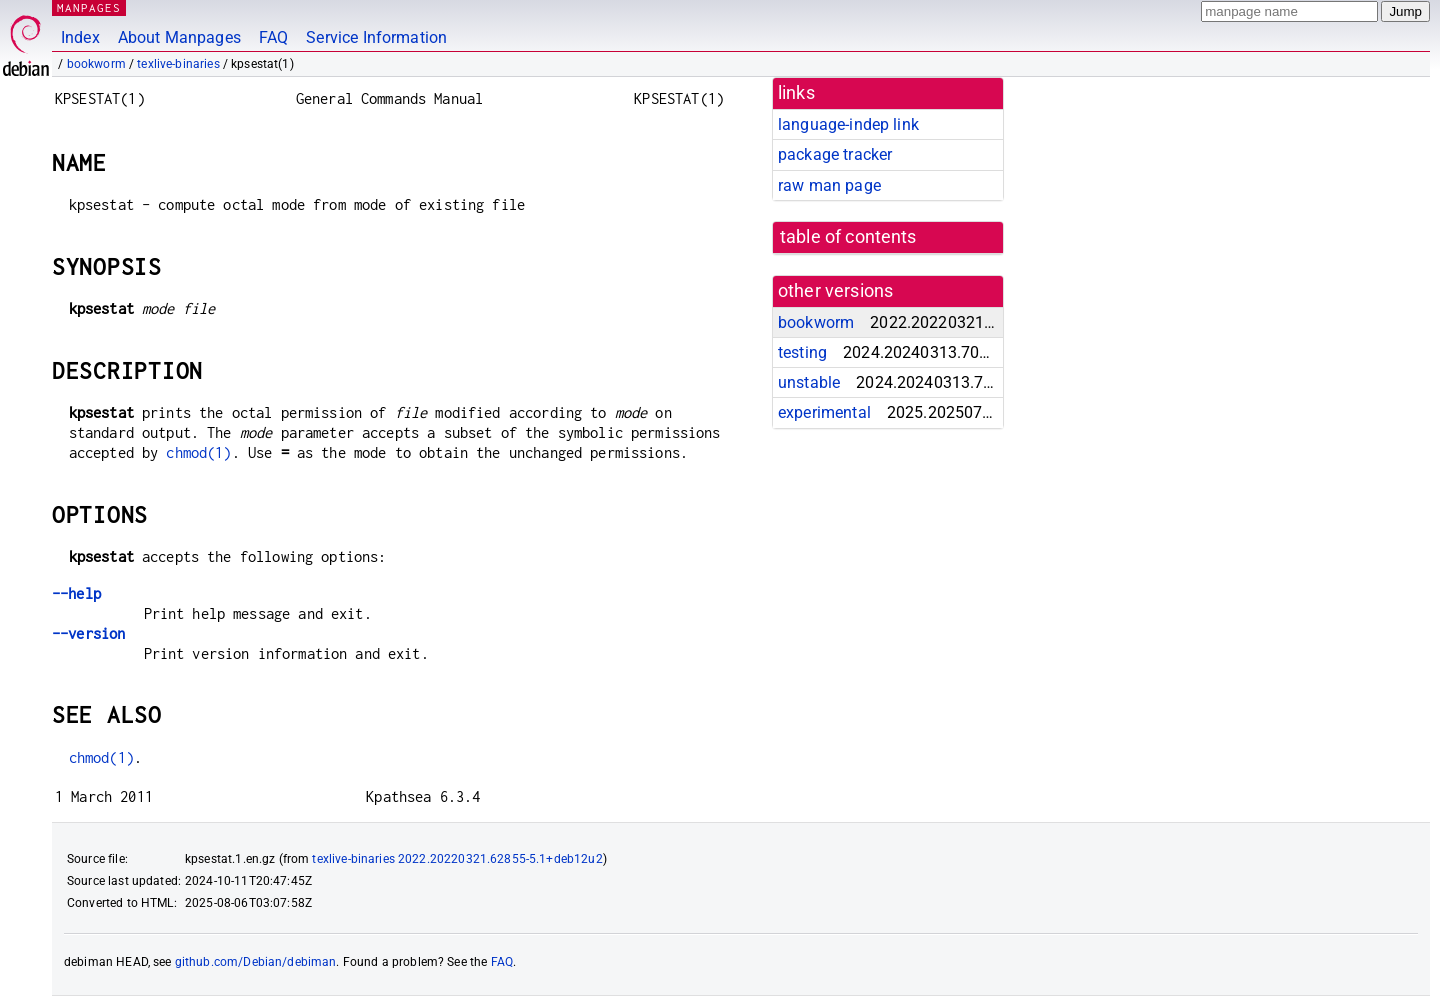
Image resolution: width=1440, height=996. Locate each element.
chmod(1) (198, 452)
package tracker (835, 154)
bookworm (96, 64)
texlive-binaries (178, 64)
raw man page (829, 185)
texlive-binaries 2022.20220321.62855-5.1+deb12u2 (457, 859)
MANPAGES (89, 7)
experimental (824, 412)
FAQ (273, 37)
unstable (809, 382)
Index (80, 37)
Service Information (376, 37)
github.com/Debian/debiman (256, 962)
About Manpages (179, 37)
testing (802, 352)
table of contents (848, 237)
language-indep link (848, 124)
